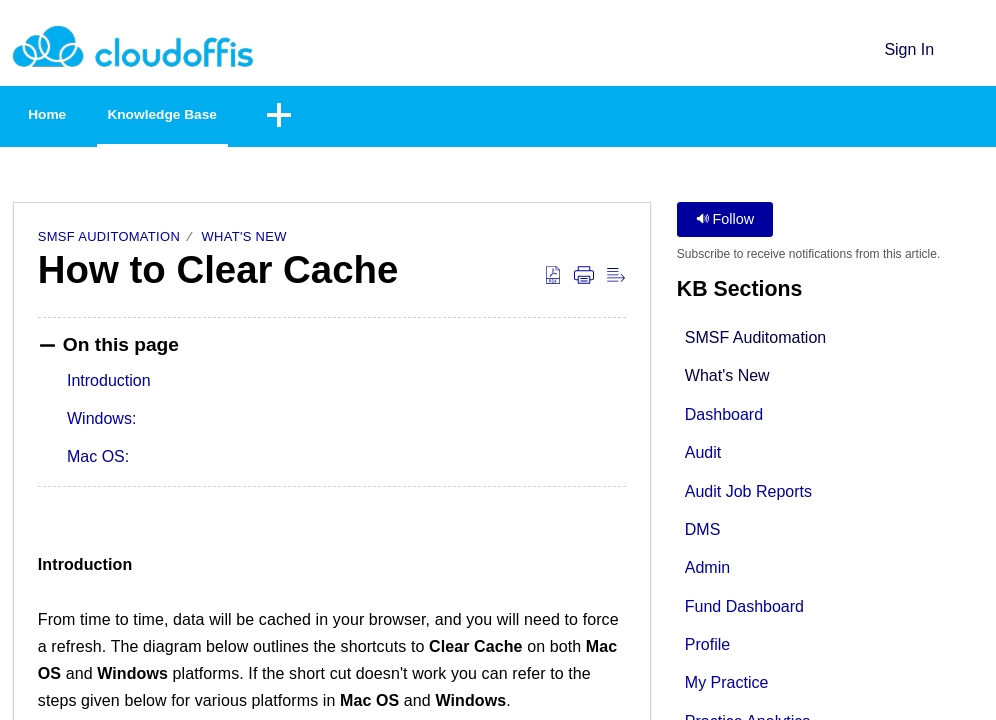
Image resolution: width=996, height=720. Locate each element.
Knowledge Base (226, 116)
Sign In (909, 49)
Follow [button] (725, 223)
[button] (970, 49)
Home (70, 116)
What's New (244, 240)
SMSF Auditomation (109, 240)
